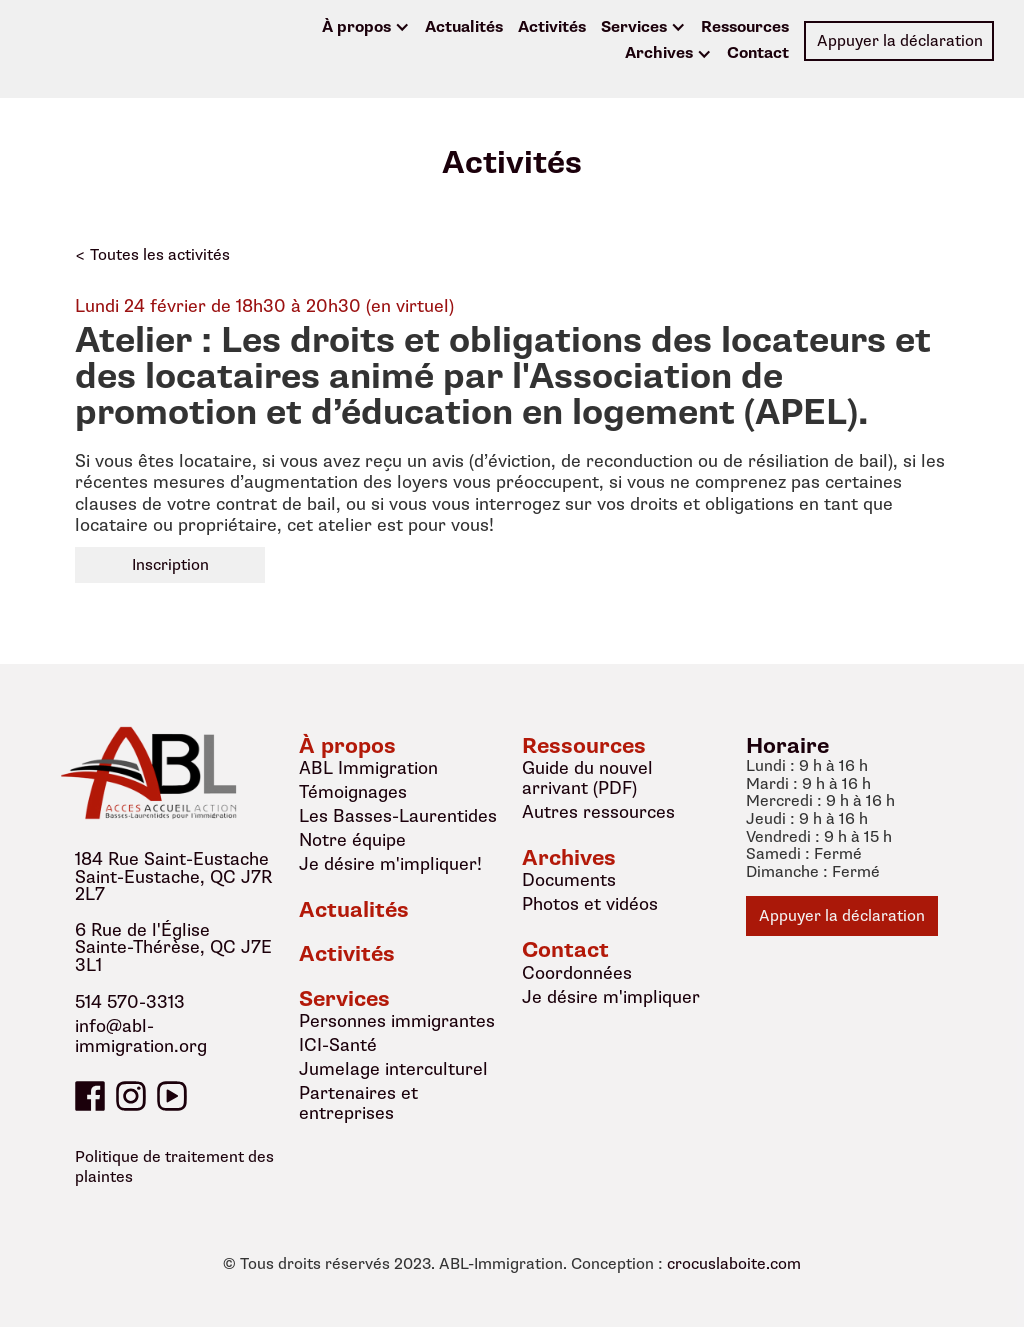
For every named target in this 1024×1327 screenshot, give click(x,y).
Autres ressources (598, 812)
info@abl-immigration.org (141, 1037)
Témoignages (353, 792)
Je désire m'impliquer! (390, 864)
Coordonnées (577, 973)
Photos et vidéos (590, 904)
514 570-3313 (130, 1003)
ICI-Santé (338, 1045)
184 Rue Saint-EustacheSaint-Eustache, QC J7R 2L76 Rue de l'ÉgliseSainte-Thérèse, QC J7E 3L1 (173, 912)
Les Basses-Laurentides (398, 816)
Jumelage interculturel (393, 1069)
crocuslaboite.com (734, 1265)
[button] (366, 28)
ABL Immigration (368, 768)
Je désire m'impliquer (611, 997)
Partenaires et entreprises (358, 1103)
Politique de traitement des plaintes (174, 1167)
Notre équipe (352, 840)
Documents (569, 880)
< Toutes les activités (152, 255)
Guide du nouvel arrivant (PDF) (587, 778)
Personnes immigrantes (397, 1021)
